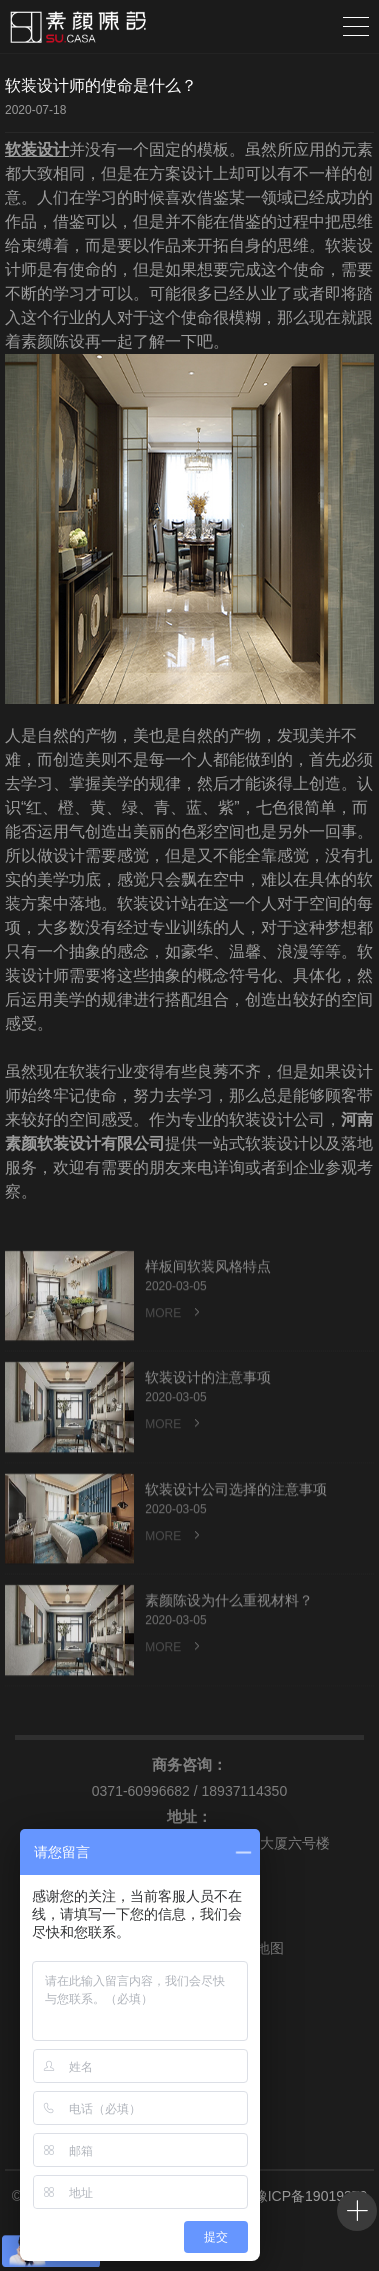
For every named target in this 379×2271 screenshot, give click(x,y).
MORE (174, 1354)
